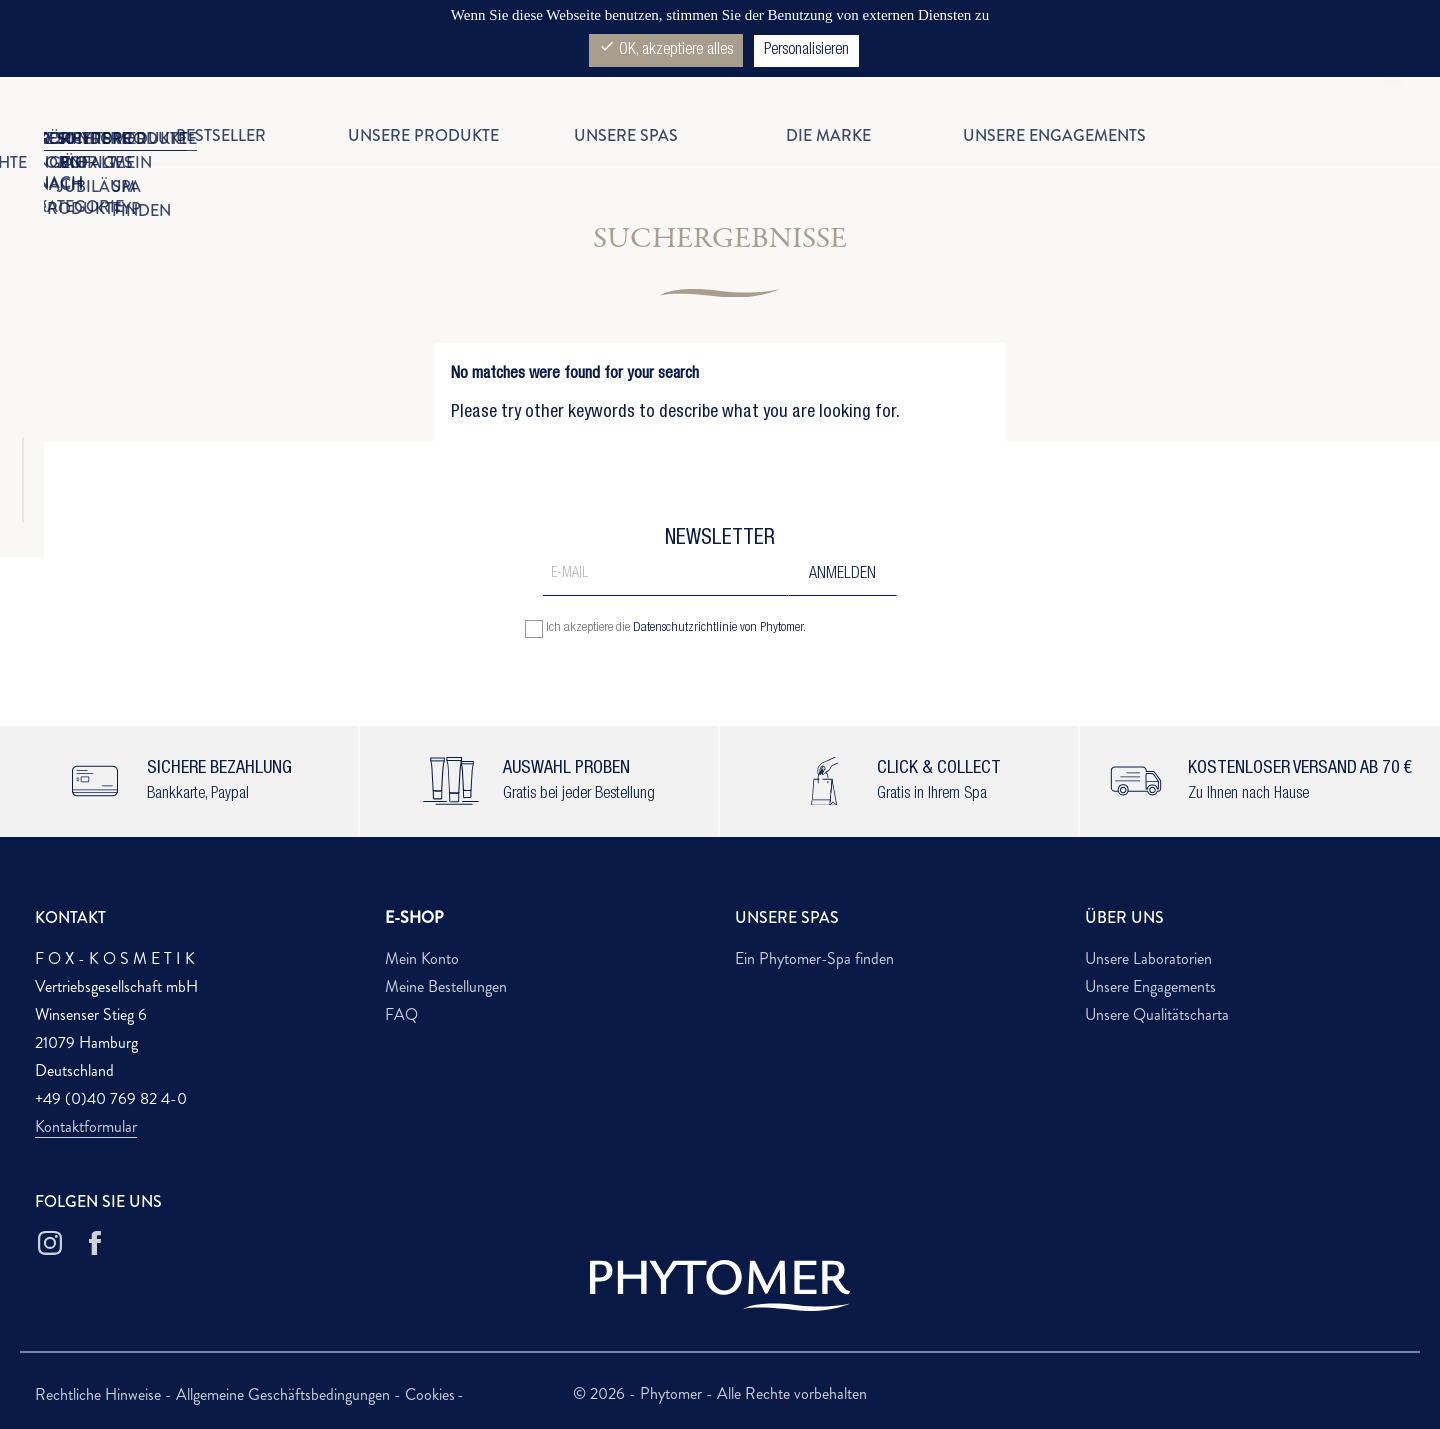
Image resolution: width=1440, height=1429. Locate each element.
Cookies (430, 1394)
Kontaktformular (86, 1126)
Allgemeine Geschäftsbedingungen (285, 1394)
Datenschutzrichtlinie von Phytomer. (719, 628)
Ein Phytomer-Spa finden (814, 958)
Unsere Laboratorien (1148, 958)
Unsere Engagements (1150, 986)
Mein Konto (422, 958)
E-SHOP (414, 917)
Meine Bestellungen (446, 986)
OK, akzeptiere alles (666, 48)
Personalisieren (806, 51)
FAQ (401, 1014)
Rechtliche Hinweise (100, 1394)
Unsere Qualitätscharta (1157, 1014)
